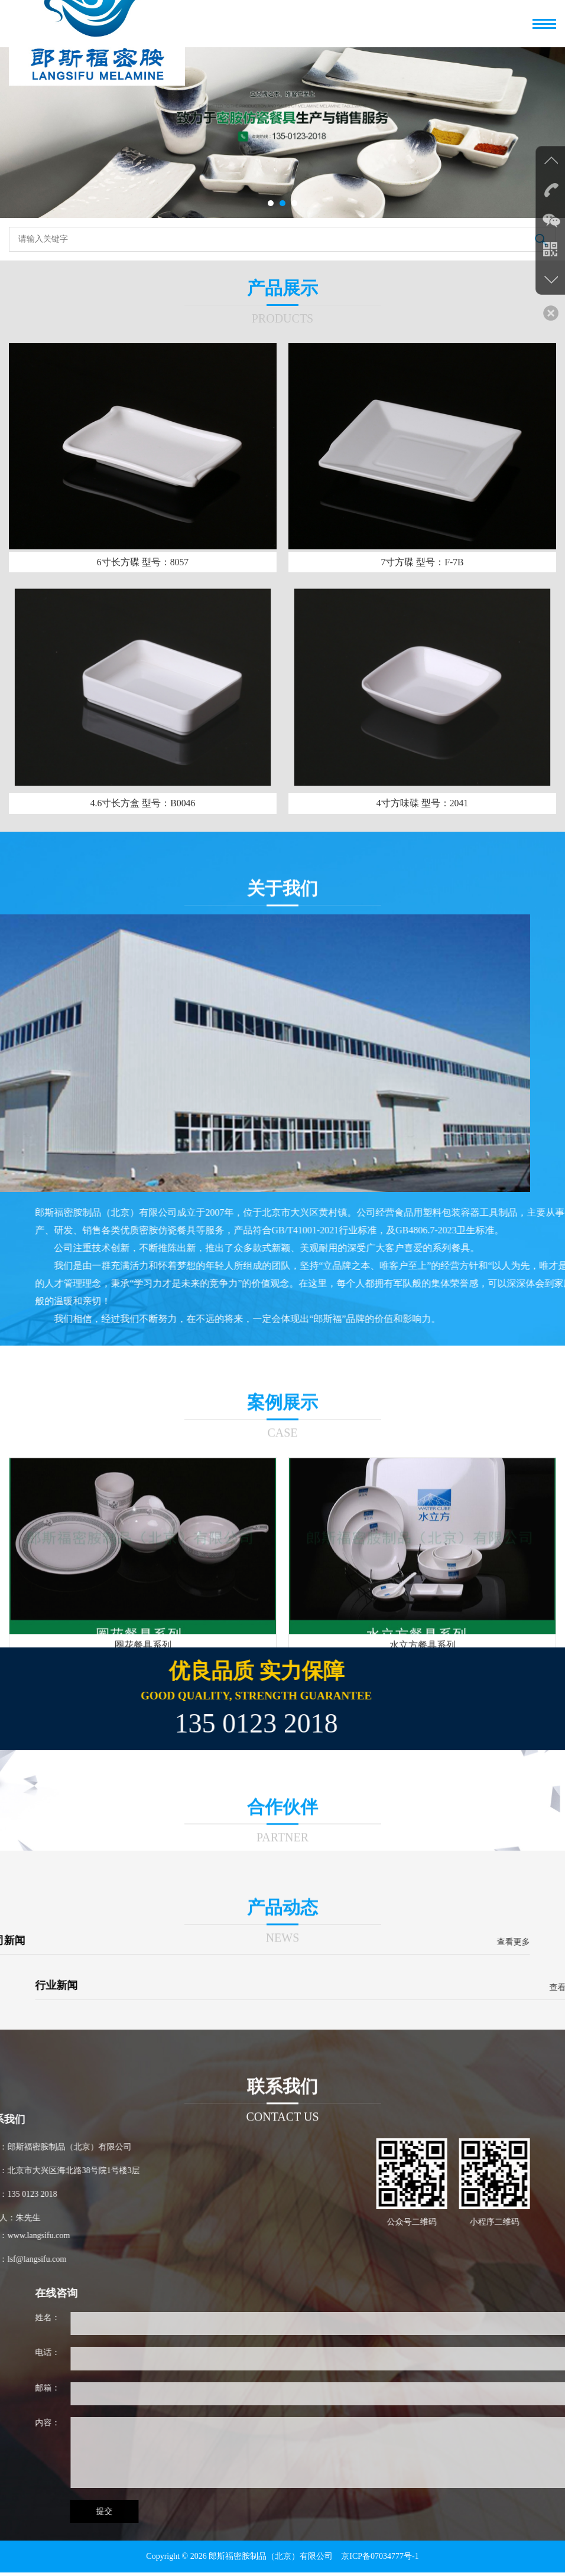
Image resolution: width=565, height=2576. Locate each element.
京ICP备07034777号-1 (379, 2559)
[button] (271, 203)
